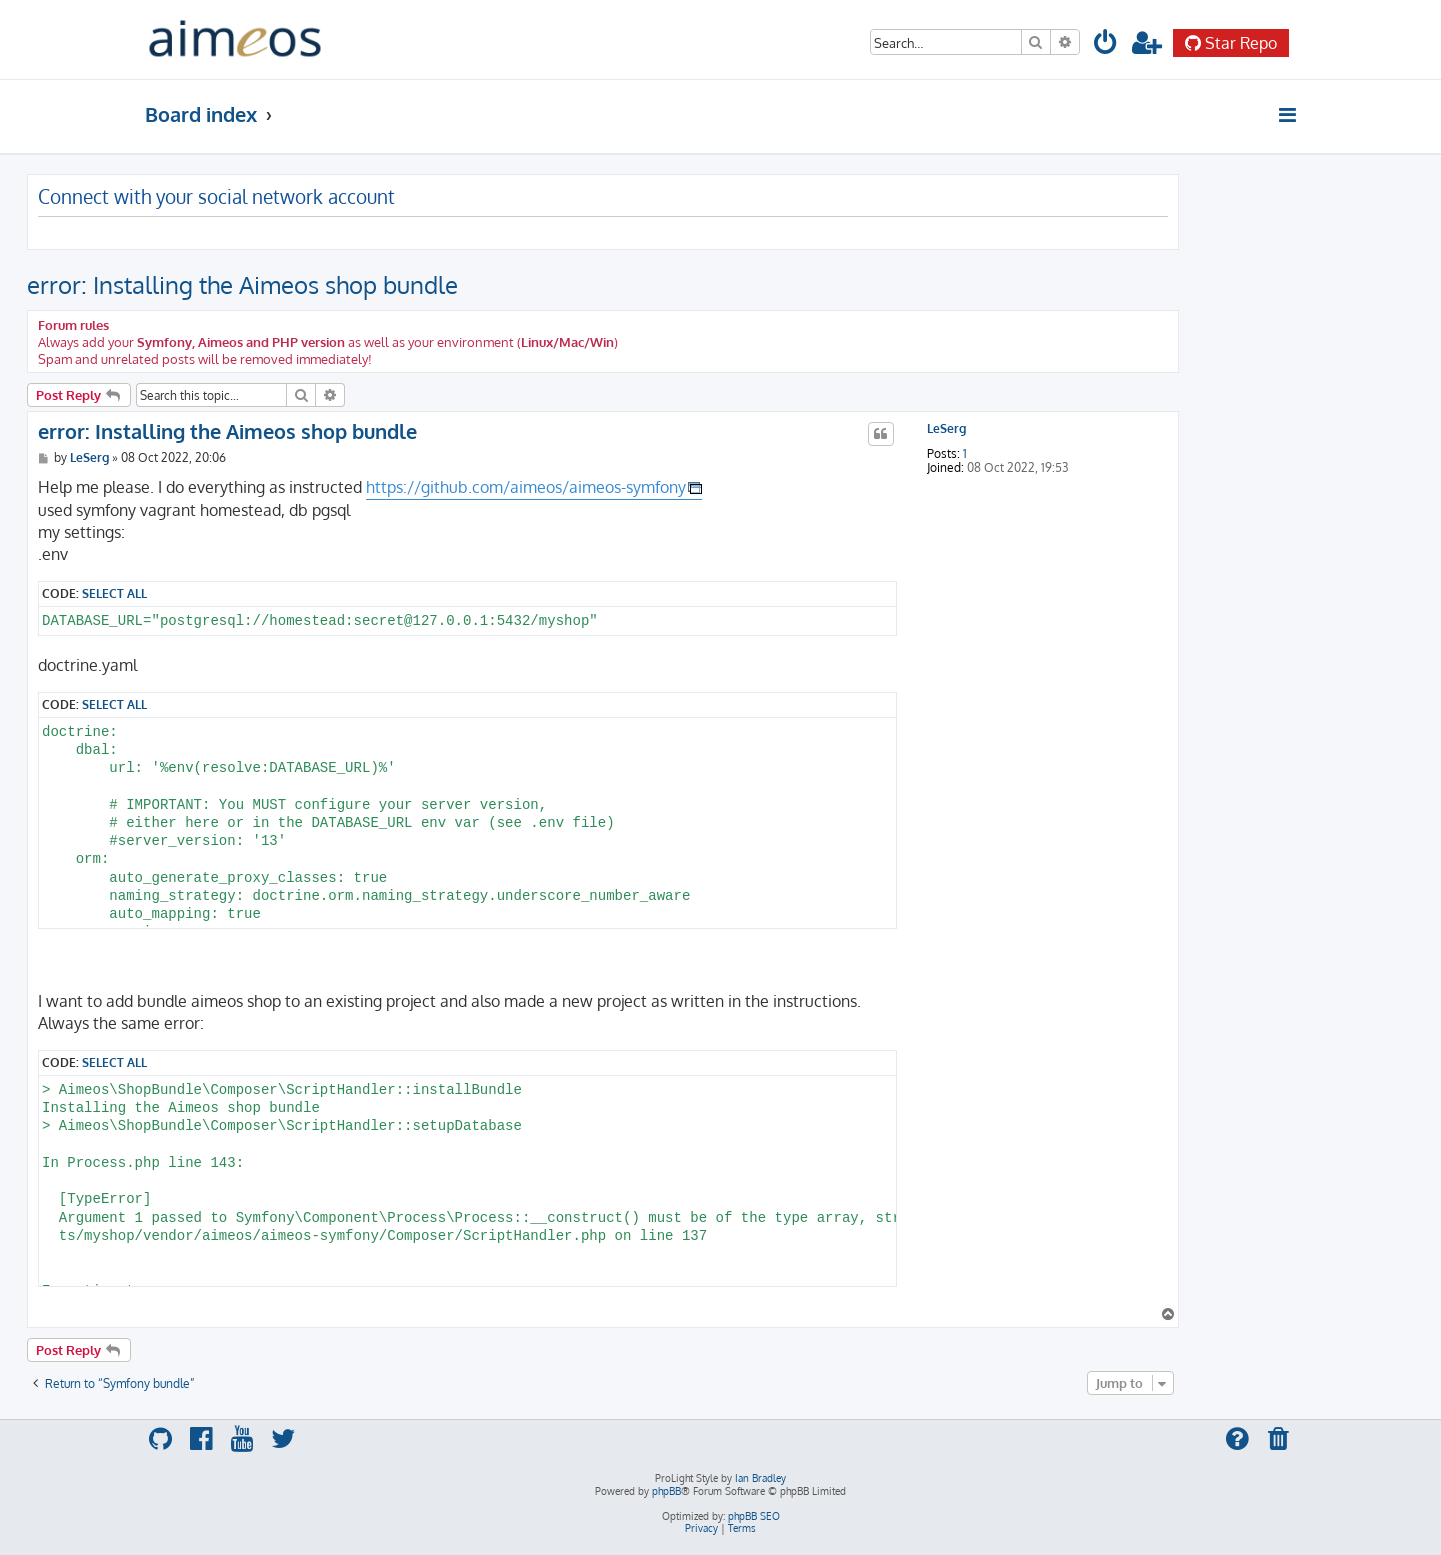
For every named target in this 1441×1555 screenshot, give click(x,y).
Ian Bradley (760, 1478)
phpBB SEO (754, 1516)
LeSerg (946, 429)
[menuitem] (1107, 45)
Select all (114, 593)
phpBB (666, 1491)
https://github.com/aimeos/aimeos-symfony (526, 487)
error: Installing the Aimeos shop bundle (242, 284)
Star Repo (1231, 43)
